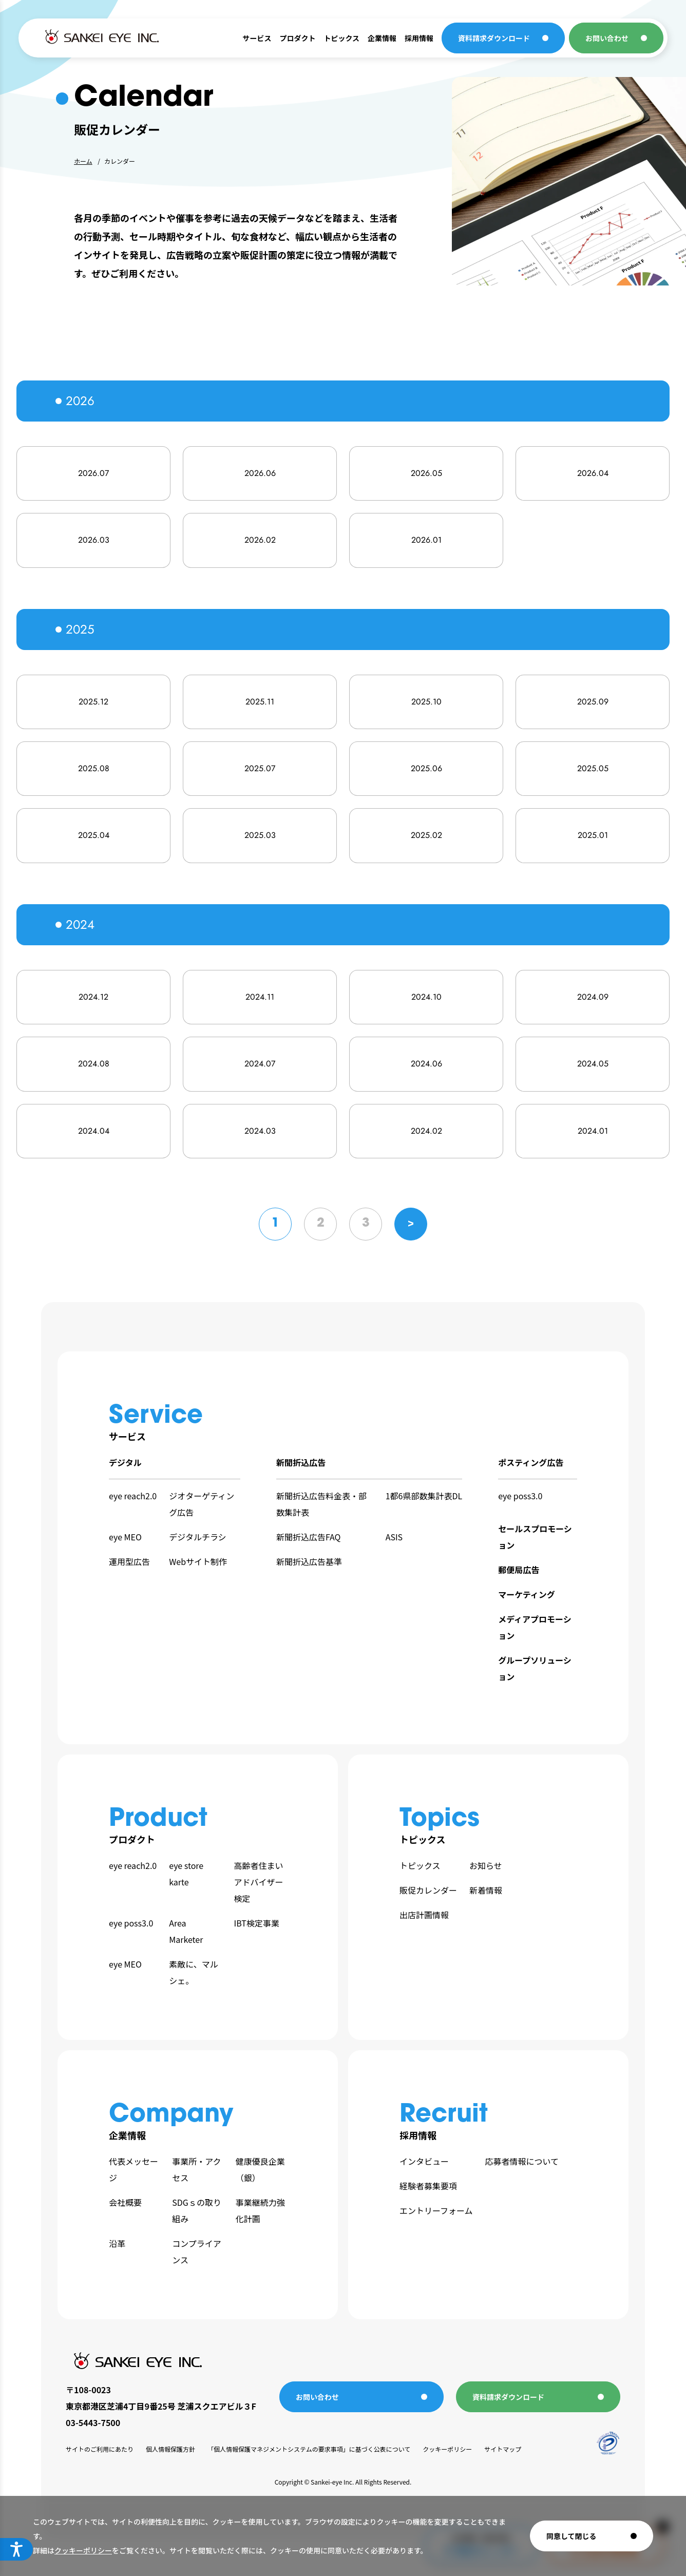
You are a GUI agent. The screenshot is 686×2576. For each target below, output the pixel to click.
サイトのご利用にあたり (100, 2449)
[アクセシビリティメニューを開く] (16, 2549)
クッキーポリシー (83, 2550)
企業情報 (382, 38)
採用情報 (419, 38)
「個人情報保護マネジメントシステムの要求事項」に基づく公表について (308, 2449)
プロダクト (297, 38)
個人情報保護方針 (170, 2449)
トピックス (341, 38)
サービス (256, 38)
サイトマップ (502, 2449)
